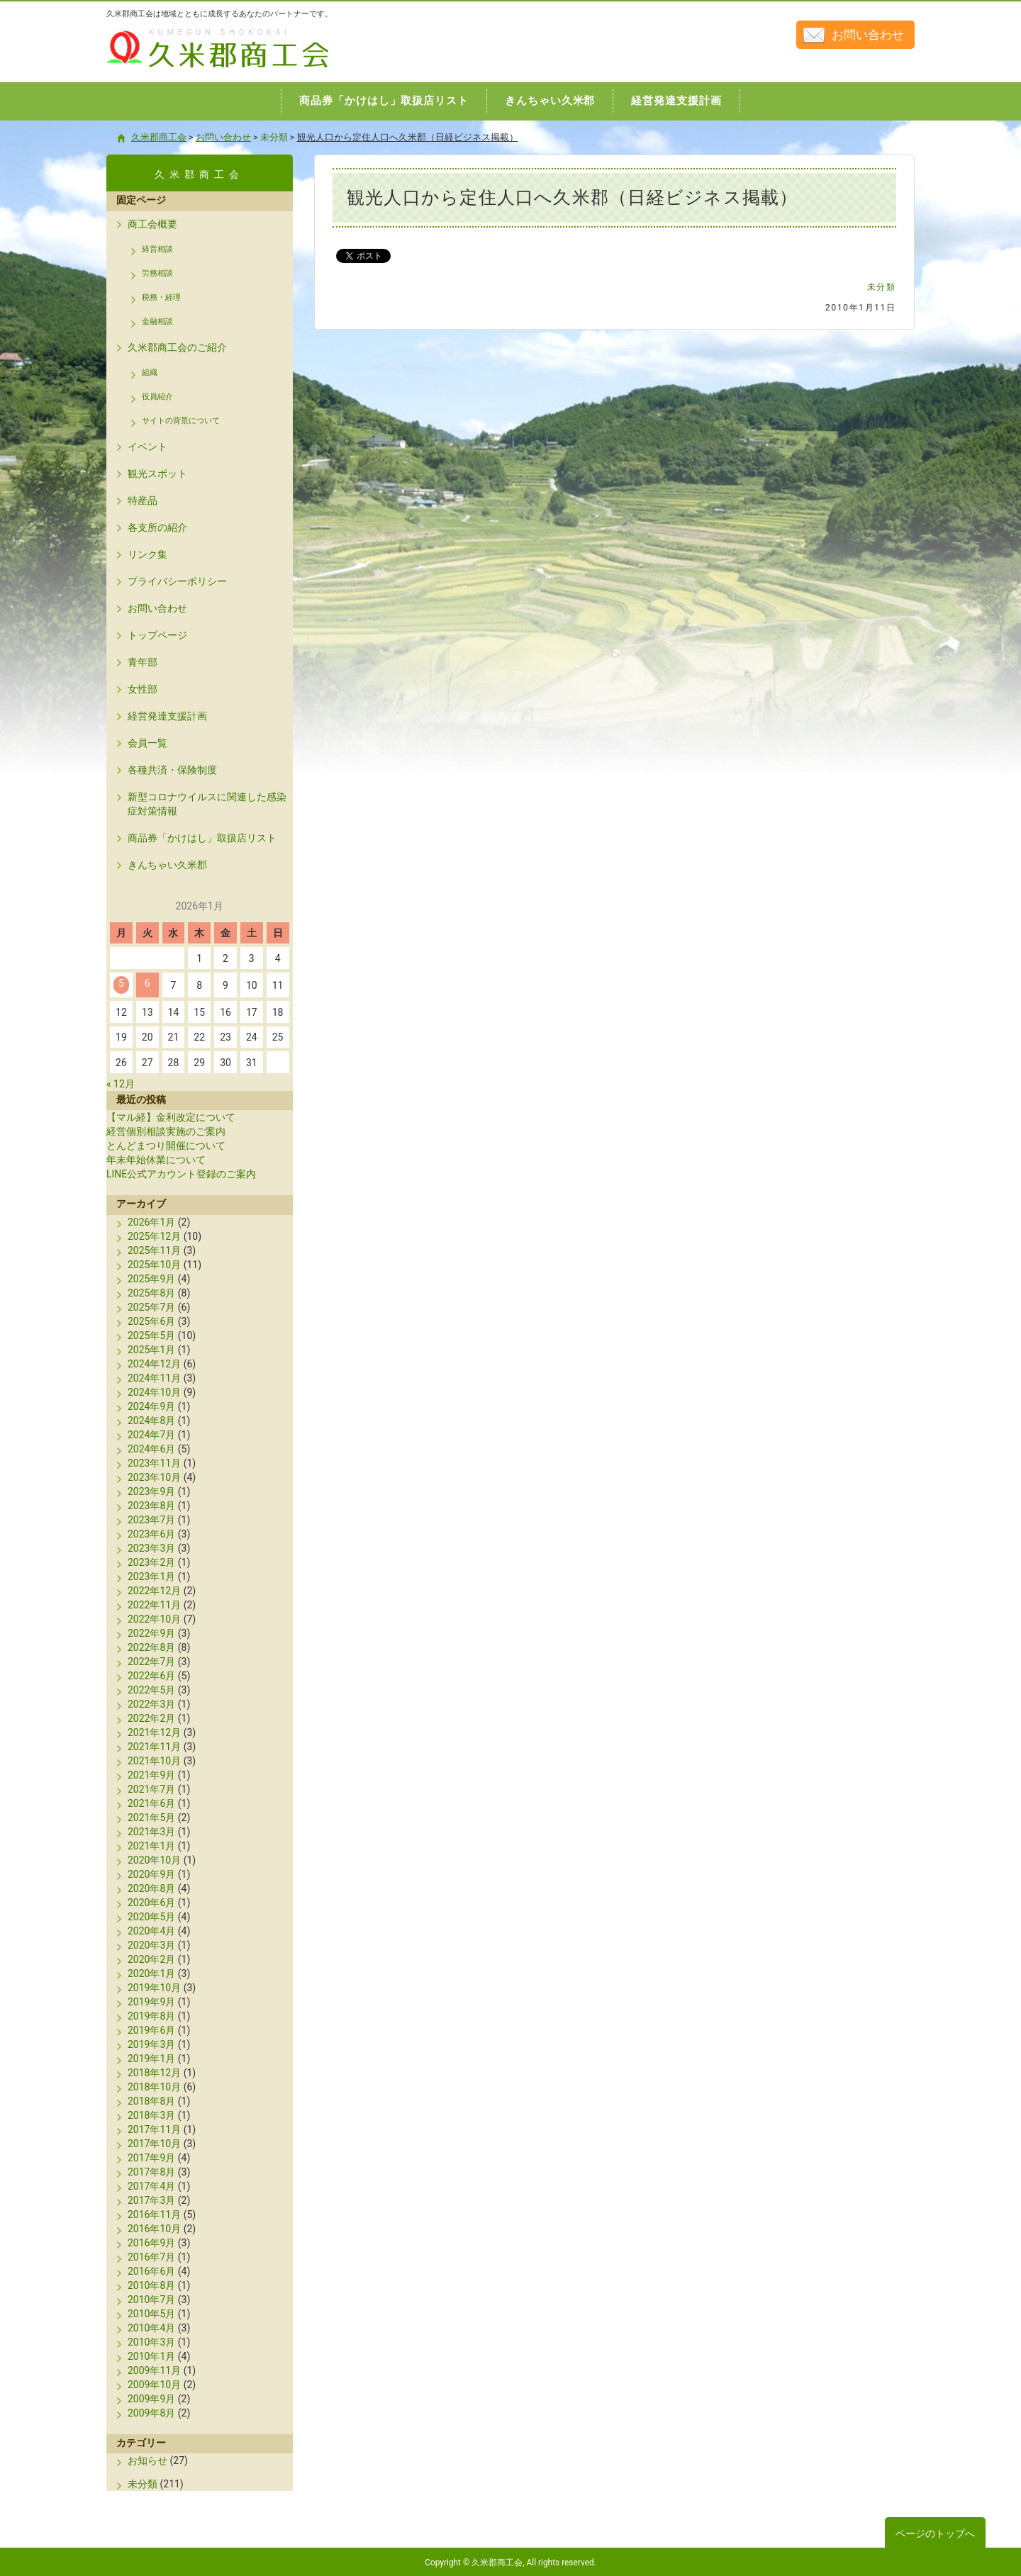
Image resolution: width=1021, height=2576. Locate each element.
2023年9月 (151, 1491)
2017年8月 (151, 2172)
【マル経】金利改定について (170, 1117)
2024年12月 (154, 1364)
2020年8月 (151, 1888)
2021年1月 (151, 1846)
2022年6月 (151, 1675)
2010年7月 (151, 2299)
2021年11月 (154, 1746)
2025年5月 (151, 1335)
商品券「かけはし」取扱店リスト (202, 838)
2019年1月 (151, 2058)
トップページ (157, 635)
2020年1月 (151, 1973)
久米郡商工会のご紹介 (177, 347)
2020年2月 (151, 1959)
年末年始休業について (156, 1159)
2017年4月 (151, 2186)
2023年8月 (151, 1505)
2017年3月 (151, 2200)
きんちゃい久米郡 (167, 864)
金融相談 (157, 321)
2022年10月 (154, 1619)
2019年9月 (151, 2001)
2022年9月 (151, 1633)
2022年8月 (151, 1647)
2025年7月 (151, 1307)
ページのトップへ (935, 2533)
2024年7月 (151, 1434)
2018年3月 (151, 2115)
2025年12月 (154, 1236)
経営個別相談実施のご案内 (165, 1131)
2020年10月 (154, 1860)
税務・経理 (161, 297)
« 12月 (120, 1084)
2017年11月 (154, 2129)
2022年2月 (151, 1718)
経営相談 (157, 249)
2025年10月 (154, 1264)
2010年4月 (151, 2328)
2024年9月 (151, 1406)
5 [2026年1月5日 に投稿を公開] (121, 983)
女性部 (142, 689)
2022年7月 (151, 1661)
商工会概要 (152, 224)
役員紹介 (157, 396)
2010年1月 (151, 2356)
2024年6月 (151, 1449)
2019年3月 (151, 2044)
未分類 (881, 287)
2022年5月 (151, 1690)
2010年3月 (151, 2342)
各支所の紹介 (157, 527)
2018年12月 (154, 2072)
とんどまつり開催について (165, 1145)
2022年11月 (154, 1605)
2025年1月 (151, 1349)
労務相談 (157, 273)
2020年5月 (151, 1916)
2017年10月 (154, 2143)
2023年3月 (151, 1548)
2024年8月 (151, 1420)
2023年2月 (151, 1562)
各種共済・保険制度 (172, 769)
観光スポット (157, 473)
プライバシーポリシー (177, 581)
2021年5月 (151, 1817)
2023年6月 (151, 1534)
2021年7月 (151, 1789)
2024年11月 (154, 1378)
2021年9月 (151, 1775)
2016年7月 (151, 2257)
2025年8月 (151, 1293)
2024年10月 (154, 1392)
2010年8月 (151, 2285)
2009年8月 (151, 2413)
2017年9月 (151, 2157)
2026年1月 (151, 1222)
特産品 (142, 500)
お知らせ (147, 2460)
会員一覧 (147, 743)
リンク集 (147, 554)
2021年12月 (154, 1732)
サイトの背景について (181, 420)
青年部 (142, 662)
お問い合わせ (868, 35)
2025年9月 (151, 1278)
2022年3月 (151, 1704)
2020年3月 (151, 1945)
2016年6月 (151, 2271)
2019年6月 (151, 2030)
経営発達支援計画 (167, 716)
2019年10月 (154, 1987)
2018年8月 (151, 2101)
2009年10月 (154, 2384)
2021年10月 (154, 1760)
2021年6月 (151, 1803)
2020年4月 (151, 1931)
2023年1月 (151, 1576)
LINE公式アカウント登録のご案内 (181, 1174)
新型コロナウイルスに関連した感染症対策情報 (207, 804)
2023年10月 (154, 1477)
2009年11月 (154, 2370)
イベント (147, 446)
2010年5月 (151, 2313)
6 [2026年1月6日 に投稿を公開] (147, 983)
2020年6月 (151, 1902)
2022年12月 (154, 1590)
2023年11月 (154, 1463)
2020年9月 (151, 1874)
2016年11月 (154, 2214)
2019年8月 (151, 2016)
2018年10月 (154, 2087)
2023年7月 (151, 1519)
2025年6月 (151, 1321)
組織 (149, 372)
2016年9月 (151, 2243)
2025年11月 (154, 1250)
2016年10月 (154, 2228)
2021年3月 (151, 1831)
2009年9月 (151, 2398)
